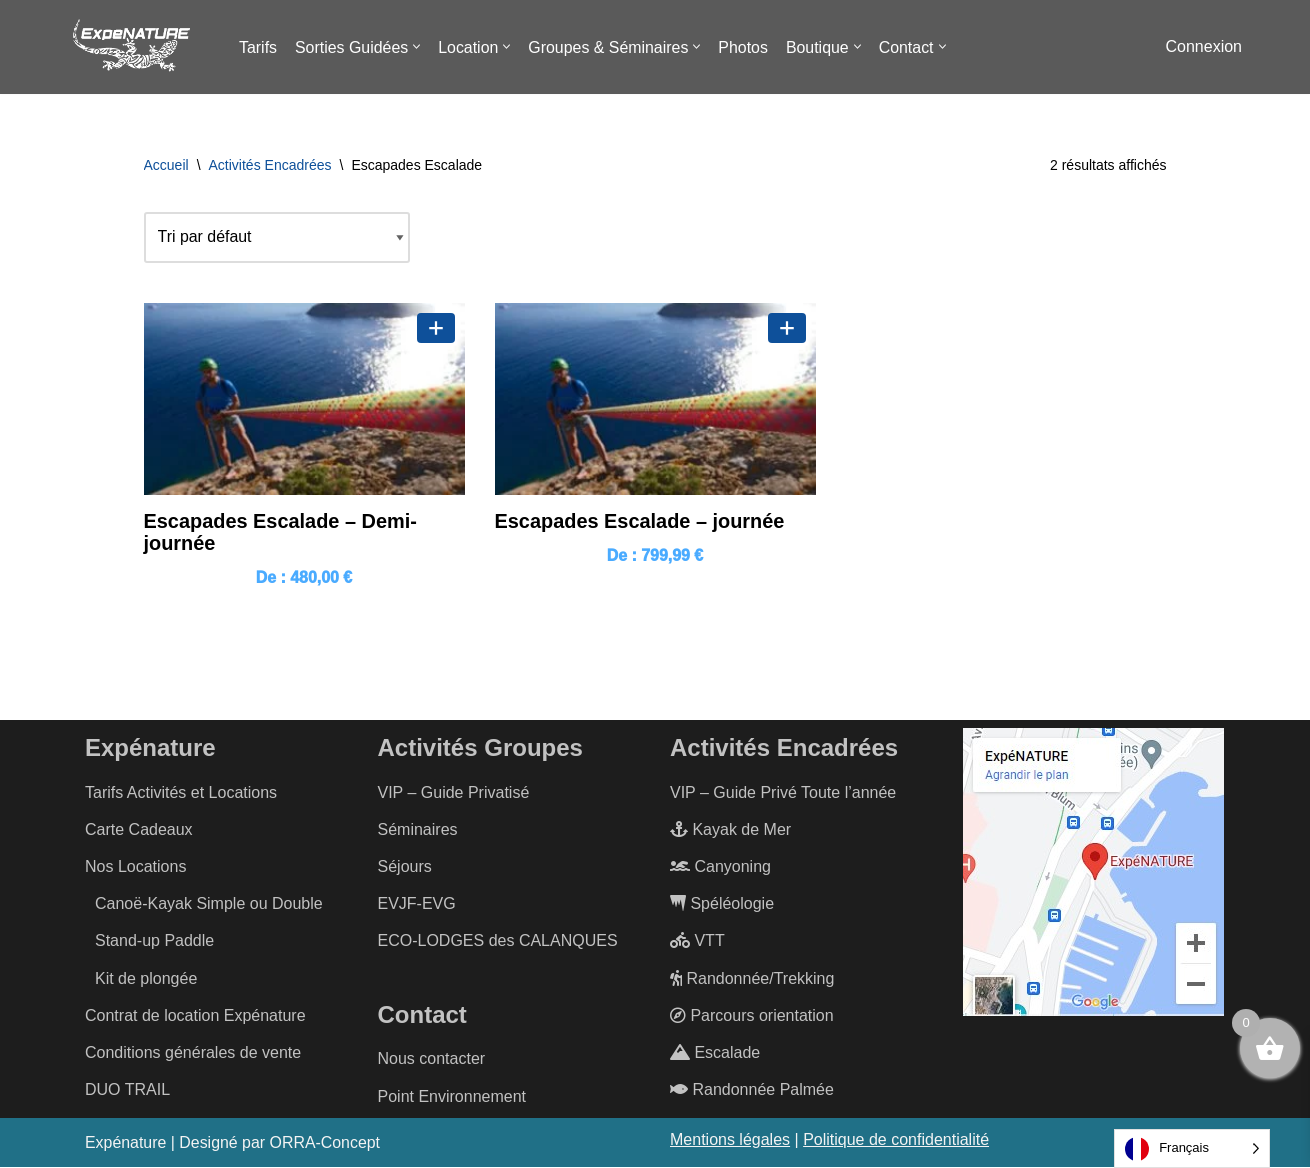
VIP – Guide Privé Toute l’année (783, 792)
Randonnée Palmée (752, 1090)
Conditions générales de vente (193, 1053)
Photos (746, 47)
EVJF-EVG (417, 904)
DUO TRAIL (127, 1090)
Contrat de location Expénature (195, 1015)
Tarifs (258, 47)
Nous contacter (432, 1059)
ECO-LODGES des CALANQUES (498, 941)
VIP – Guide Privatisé (454, 792)
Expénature (126, 1142)
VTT (697, 941)
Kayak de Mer (730, 829)
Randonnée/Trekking (752, 978)
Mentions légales (730, 1139)
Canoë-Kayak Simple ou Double (209, 904)
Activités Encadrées (270, 165)
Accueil (166, 165)
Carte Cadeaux (139, 829)
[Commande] (277, 236)
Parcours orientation (752, 1015)
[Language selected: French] (1192, 1148)
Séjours (405, 867)
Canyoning (720, 867)
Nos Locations (135, 867)
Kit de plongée (146, 978)
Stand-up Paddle (154, 941)
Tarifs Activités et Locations (181, 792)
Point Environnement (452, 1096)
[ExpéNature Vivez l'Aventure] (130, 47)
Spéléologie (722, 904)
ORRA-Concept (326, 1142)
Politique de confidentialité (896, 1139)
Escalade (715, 1053)
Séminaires (418, 829)
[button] (417, 46)
